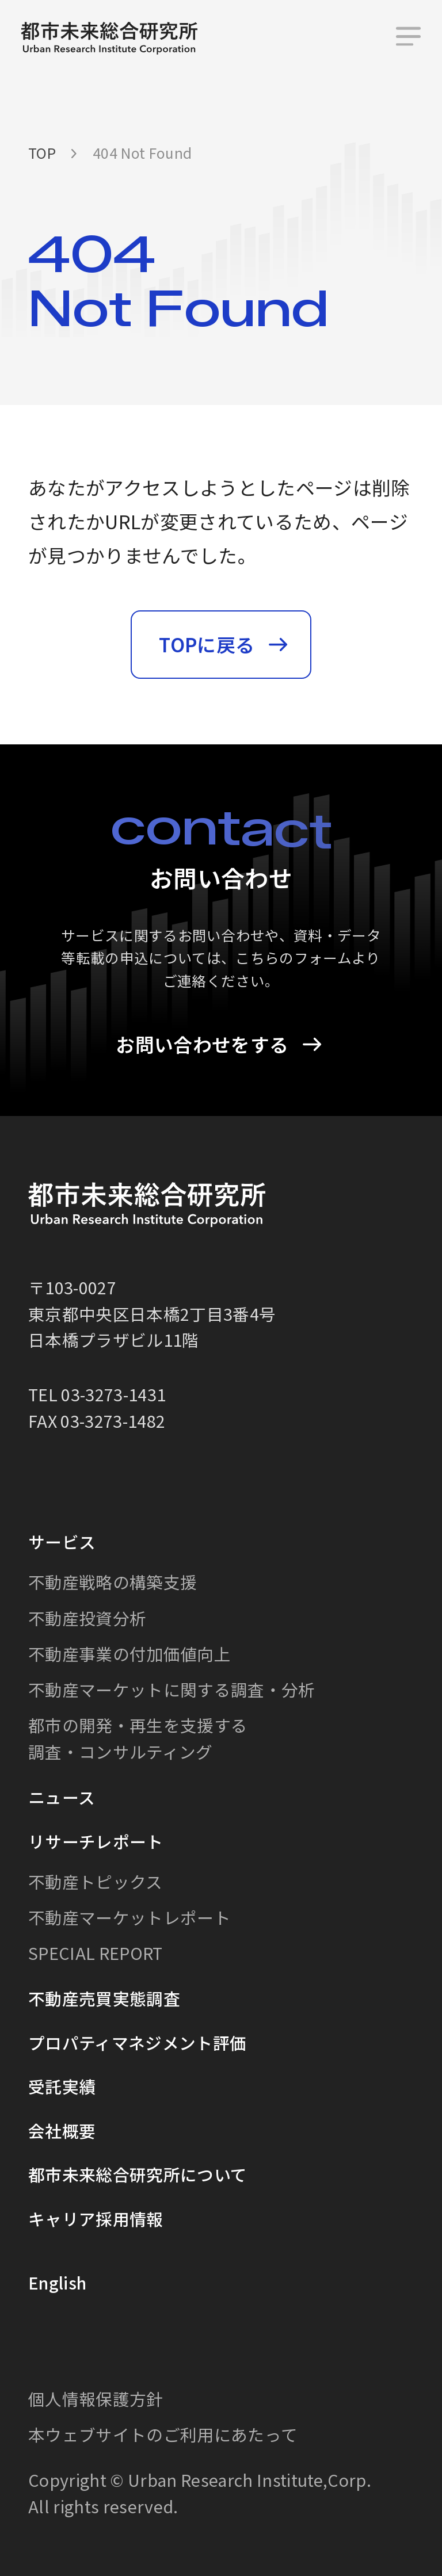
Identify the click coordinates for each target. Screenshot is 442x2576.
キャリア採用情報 (95, 2218)
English (57, 2282)
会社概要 (62, 2130)
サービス (62, 1541)
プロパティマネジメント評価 (137, 2042)
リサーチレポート (95, 1840)
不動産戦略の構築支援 (112, 1581)
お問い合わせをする (202, 1043)
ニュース (61, 1797)
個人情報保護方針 (95, 2398)
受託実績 (62, 2086)
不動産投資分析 (87, 1617)
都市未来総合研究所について (137, 2174)
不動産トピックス (95, 1881)
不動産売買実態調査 (104, 1998)
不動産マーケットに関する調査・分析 (171, 1689)
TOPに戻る (206, 644)
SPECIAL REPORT (95, 1953)
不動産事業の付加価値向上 (129, 1653)
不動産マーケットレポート (129, 1917)
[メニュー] (408, 38)
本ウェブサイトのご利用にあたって (163, 2434)
